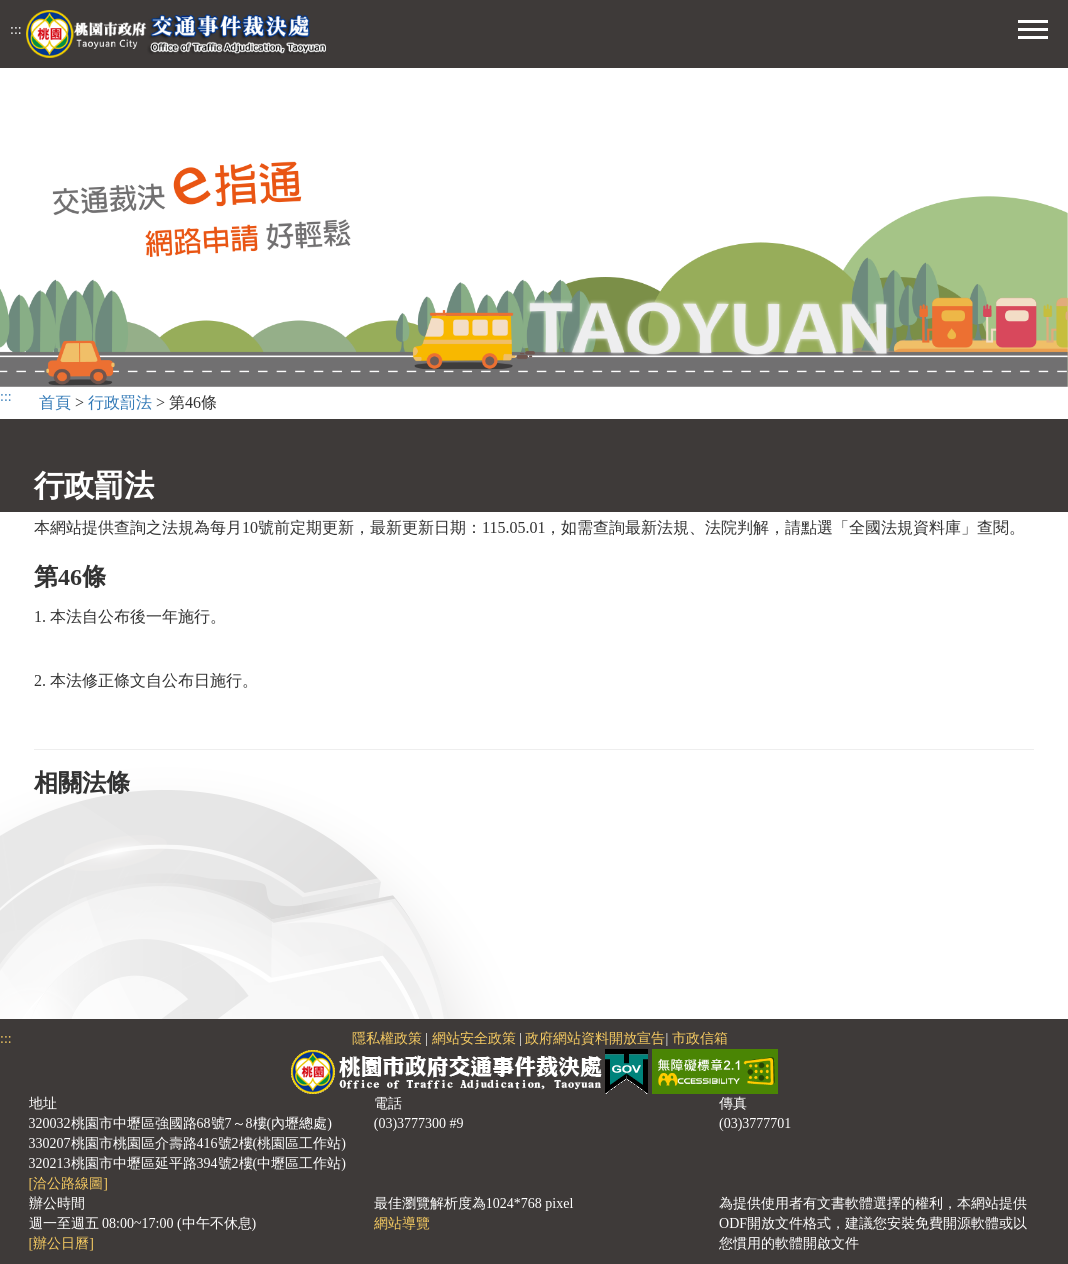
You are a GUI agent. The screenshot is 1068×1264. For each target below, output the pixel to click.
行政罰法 (120, 402)
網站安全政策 (474, 1038)
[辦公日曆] (61, 1243)
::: (16, 29)
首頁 (55, 402)
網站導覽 (402, 1223)
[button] (1033, 27)
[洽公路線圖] (68, 1183)
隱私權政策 (387, 1038)
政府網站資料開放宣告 (595, 1038)
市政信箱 (700, 1038)
